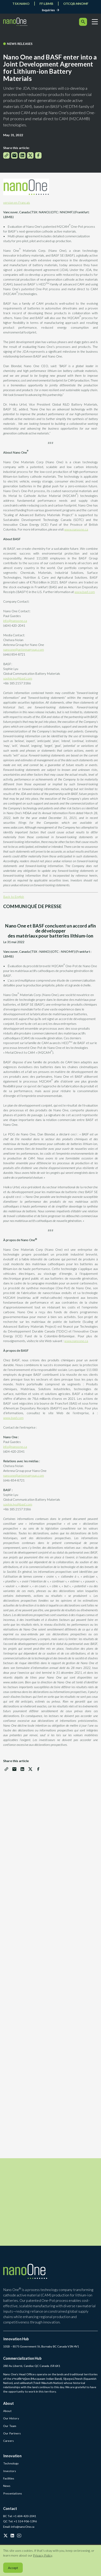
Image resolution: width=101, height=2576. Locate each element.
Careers (8, 2440)
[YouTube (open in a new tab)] (19, 2535)
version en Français (16, 202)
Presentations (12, 2493)
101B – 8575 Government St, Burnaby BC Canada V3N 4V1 (41, 2346)
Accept (13, 2568)
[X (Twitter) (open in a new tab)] (5, 2535)
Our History (11, 2418)
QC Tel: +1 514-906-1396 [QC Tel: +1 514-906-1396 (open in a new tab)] (20, 2521)
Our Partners (12, 2433)
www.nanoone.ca (76, 529)
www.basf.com (84, 592)
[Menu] (95, 22)
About (7, 2411)
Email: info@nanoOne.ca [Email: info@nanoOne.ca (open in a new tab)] (19, 2526)
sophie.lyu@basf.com (17, 678)
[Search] (83, 22)
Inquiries (48, 10)
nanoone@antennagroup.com (23, 649)
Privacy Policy (42, 2555)
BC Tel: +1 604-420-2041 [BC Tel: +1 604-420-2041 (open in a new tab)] (19, 2516)
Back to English (13, 896)
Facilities (8, 2478)
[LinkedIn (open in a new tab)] (12, 2535)
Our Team (9, 2426)
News (7, 2485)
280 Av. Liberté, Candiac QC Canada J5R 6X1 (31, 2366)
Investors (9, 2471)
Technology (11, 2463)
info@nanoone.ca (15, 620)
